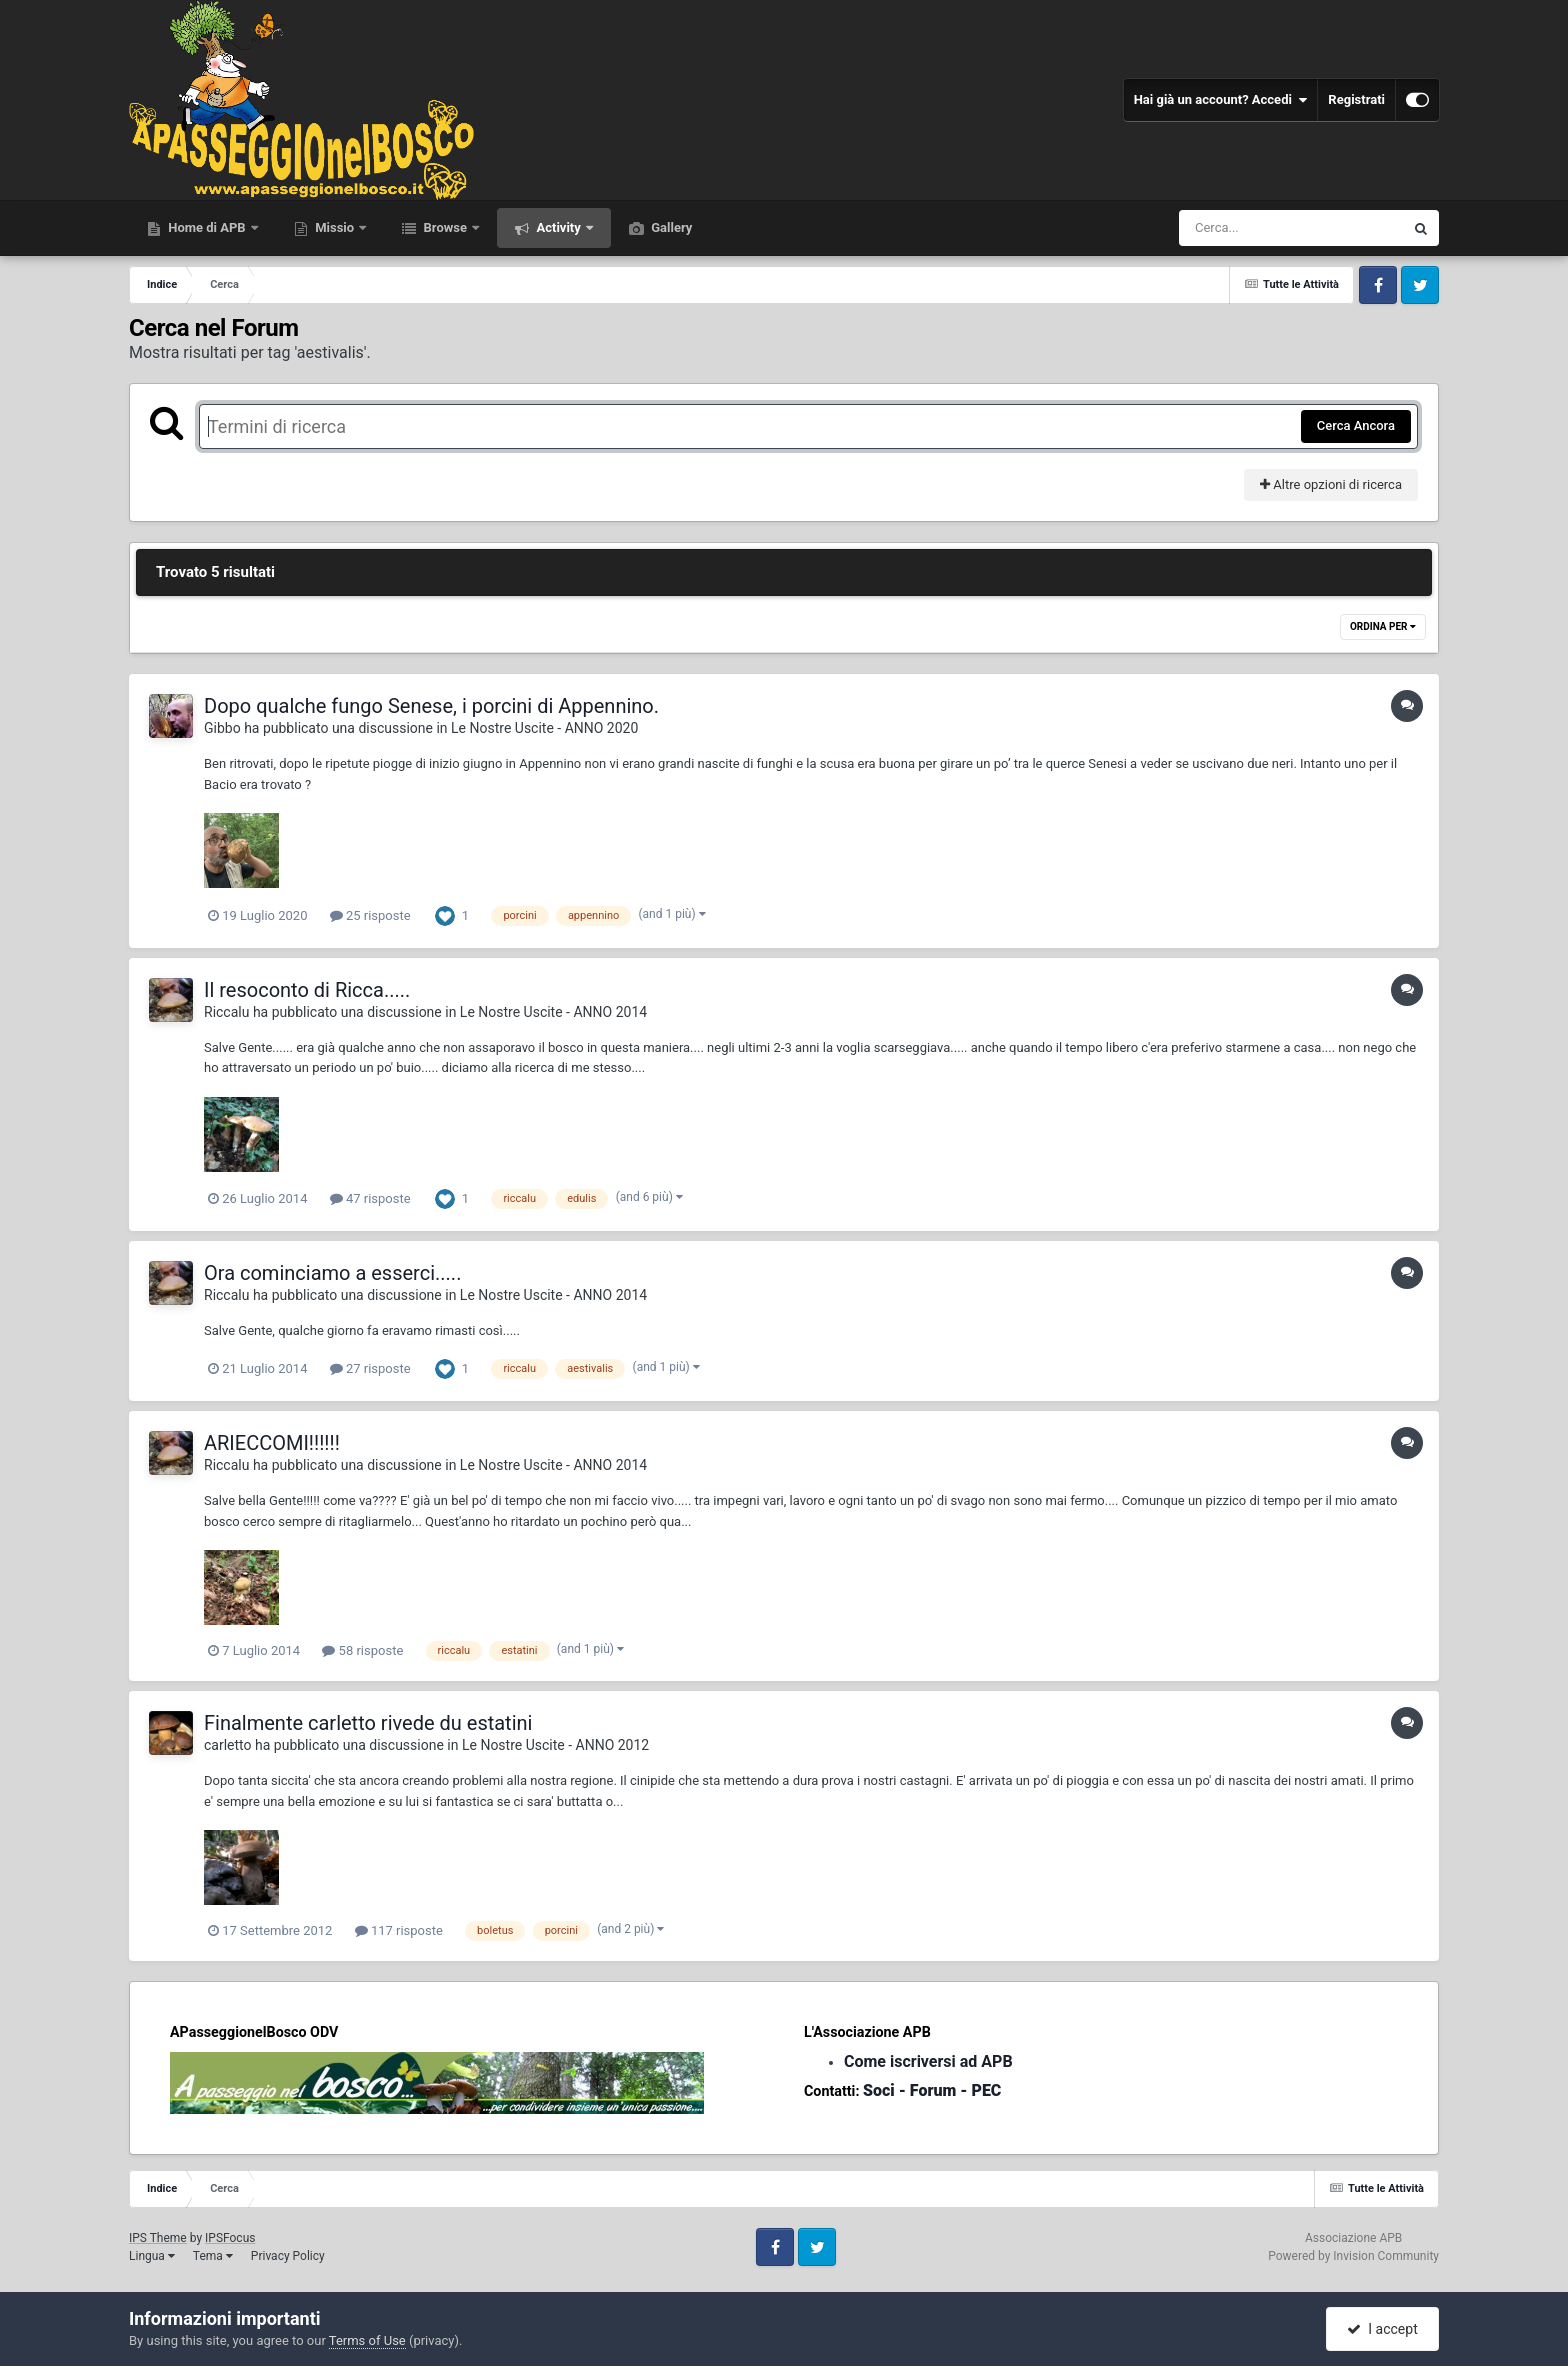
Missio (334, 227)
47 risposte (370, 1198)
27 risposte (370, 1368)
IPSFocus (230, 2238)
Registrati (1356, 99)
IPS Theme (158, 2238)
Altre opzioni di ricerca (1331, 484)
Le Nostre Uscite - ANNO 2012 (555, 1745)
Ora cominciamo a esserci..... (332, 1273)
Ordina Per (1383, 626)
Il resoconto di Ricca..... (307, 990)
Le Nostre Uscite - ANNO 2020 (544, 728)
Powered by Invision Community (1353, 2256)
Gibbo (222, 728)
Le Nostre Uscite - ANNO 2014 (553, 1012)
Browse (445, 227)
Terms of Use (367, 2340)
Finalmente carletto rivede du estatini (368, 1723)
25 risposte (370, 915)
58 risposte (362, 1650)
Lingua (152, 2256)
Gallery (670, 227)
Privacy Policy (288, 2256)
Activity (558, 227)
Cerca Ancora (1356, 425)
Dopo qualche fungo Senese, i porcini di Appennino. (431, 706)
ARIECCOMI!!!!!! (272, 1443)
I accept (1382, 2329)
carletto (228, 1745)
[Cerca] (1248, 228)
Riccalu (226, 1012)
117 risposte (399, 1930)
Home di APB (207, 227)
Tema (213, 2256)
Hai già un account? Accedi (1221, 100)
